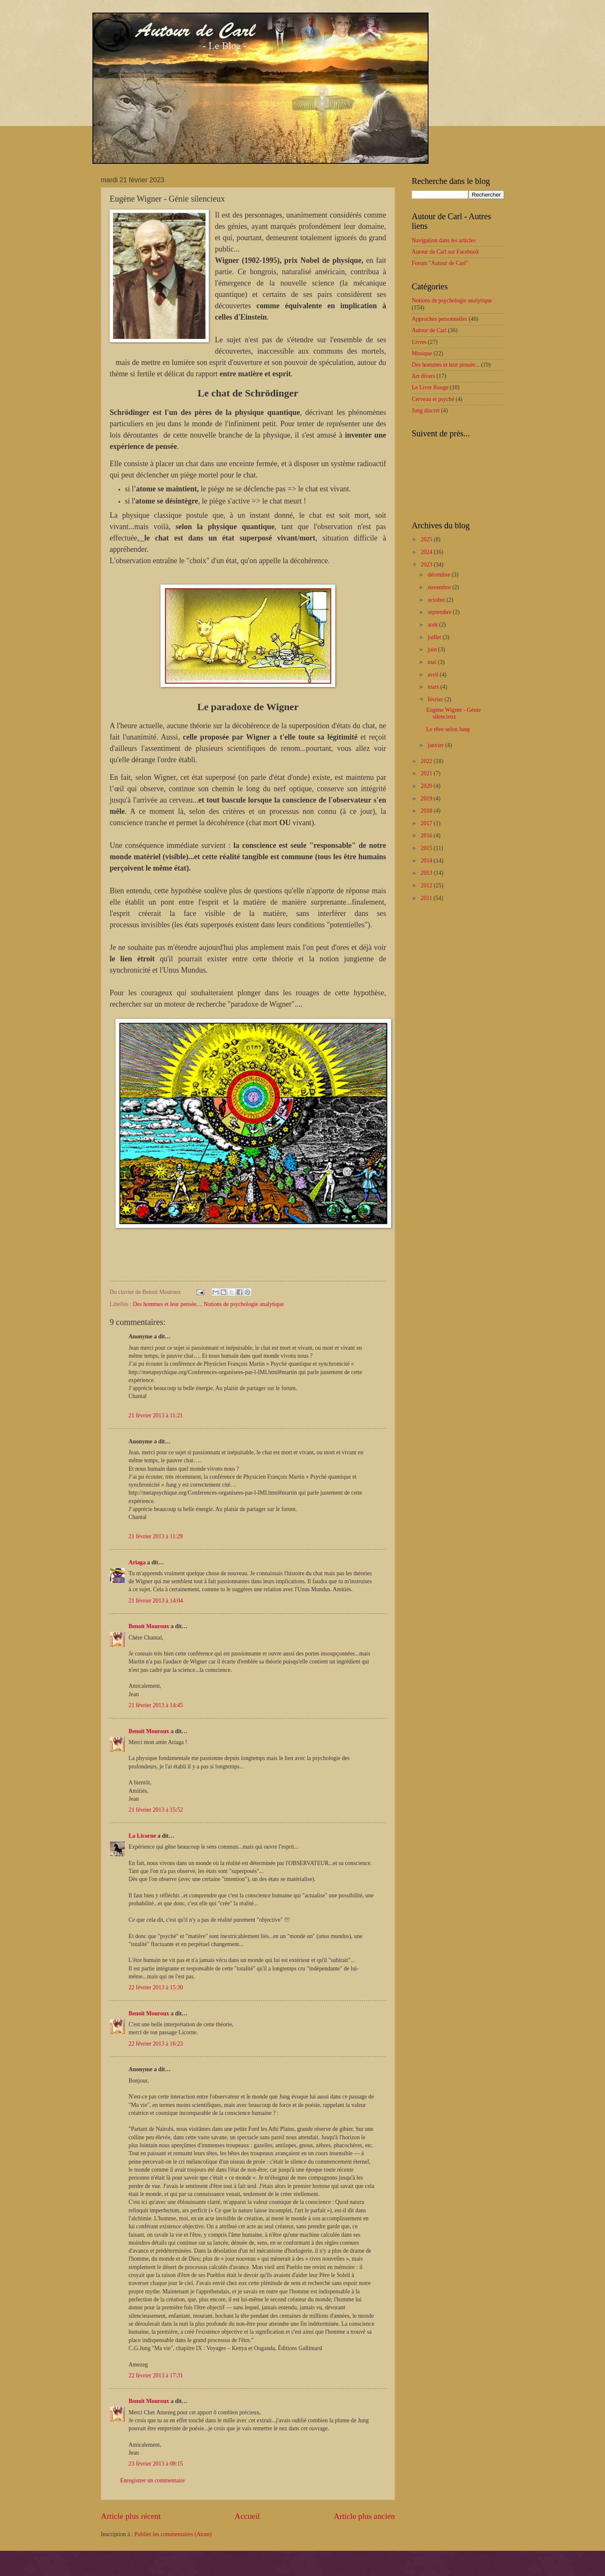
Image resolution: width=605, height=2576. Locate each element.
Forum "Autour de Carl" (440, 263)
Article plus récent (131, 2516)
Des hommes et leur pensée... (166, 1304)
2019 (427, 798)
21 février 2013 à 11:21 (156, 1415)
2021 (427, 773)
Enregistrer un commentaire (152, 2480)
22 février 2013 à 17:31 (156, 2375)
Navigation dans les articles (444, 240)
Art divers (423, 376)
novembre (440, 587)
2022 (427, 761)
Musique (422, 353)
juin (433, 649)
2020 (427, 786)
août (433, 625)
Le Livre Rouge (430, 387)
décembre (440, 575)
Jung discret (425, 410)
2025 (427, 539)
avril (434, 675)
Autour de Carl (429, 330)
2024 (427, 552)
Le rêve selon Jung (448, 729)
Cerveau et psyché (433, 399)
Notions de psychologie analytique (243, 1304)
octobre (437, 600)
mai (433, 662)
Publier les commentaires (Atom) (173, 2534)
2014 (427, 861)
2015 (427, 848)
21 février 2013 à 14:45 (156, 1705)
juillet (435, 637)
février (436, 699)
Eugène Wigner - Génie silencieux (453, 713)
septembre (440, 612)
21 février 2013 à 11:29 (156, 1536)
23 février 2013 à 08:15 (156, 2464)
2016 (427, 835)
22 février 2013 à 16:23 (156, 2044)
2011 (427, 898)
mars (434, 687)
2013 (427, 873)
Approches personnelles (439, 319)
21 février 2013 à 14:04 (156, 1601)
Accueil (247, 2516)
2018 (427, 811)
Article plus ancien (364, 2516)
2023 (427, 564)
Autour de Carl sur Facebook (445, 252)
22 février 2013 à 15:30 (156, 1987)
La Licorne (142, 1836)
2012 (427, 885)
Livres (419, 342)
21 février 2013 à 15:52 (156, 1810)
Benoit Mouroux (149, 1626)
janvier (436, 745)
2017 (427, 823)
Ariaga (137, 1562)
